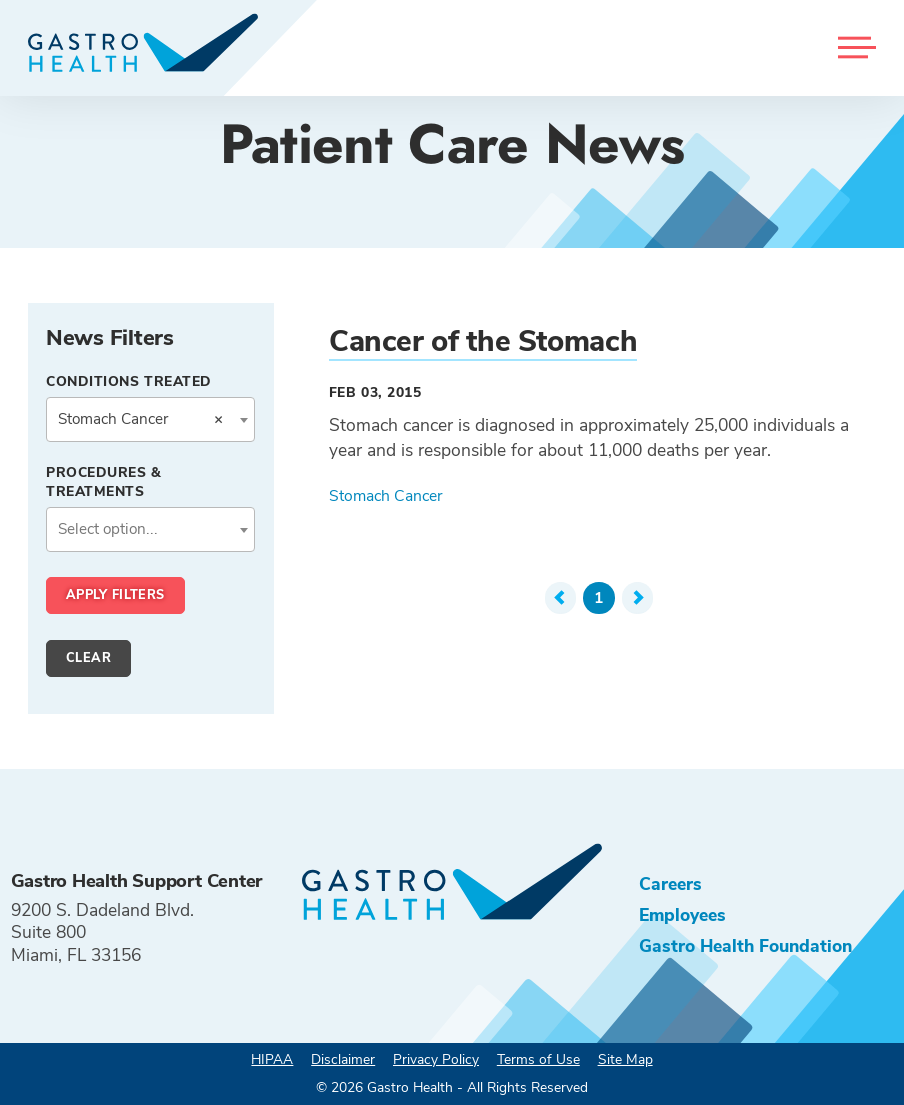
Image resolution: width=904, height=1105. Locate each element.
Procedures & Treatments (104, 482)
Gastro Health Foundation (745, 946)
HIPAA (272, 1059)
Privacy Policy (436, 1059)
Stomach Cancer (386, 496)
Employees (682, 915)
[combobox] (150, 419)
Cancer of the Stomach (483, 341)
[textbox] (150, 529)
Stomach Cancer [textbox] (140, 419)
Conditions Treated (129, 381)
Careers (670, 884)
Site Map (625, 1059)
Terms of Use (538, 1059)
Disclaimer (343, 1059)
